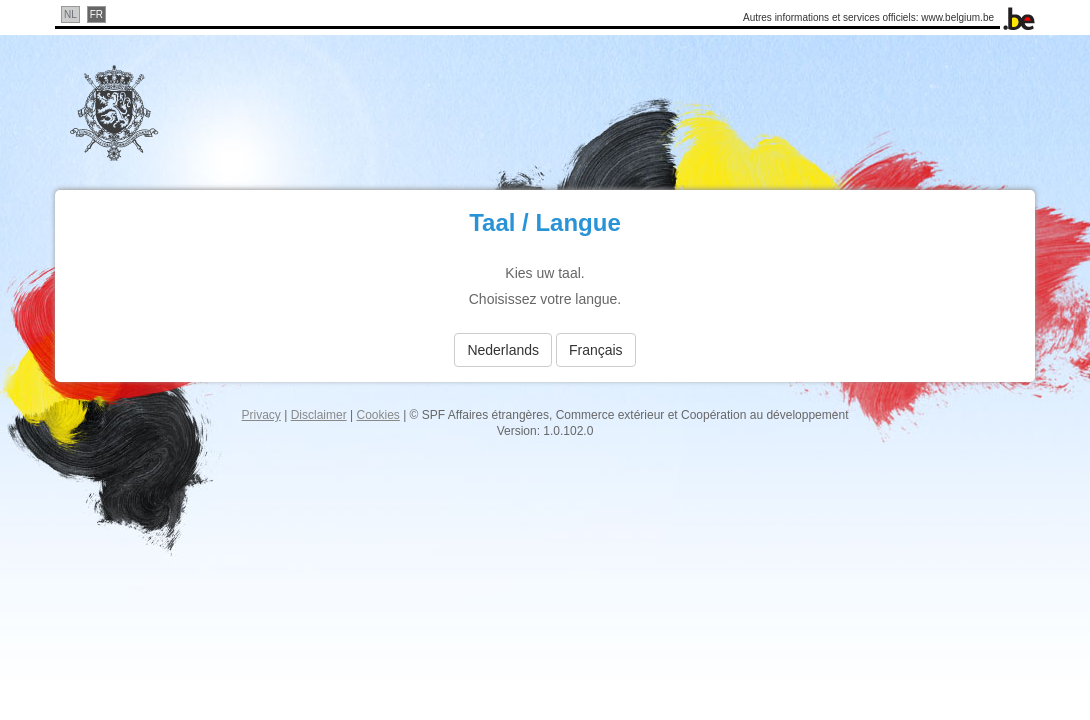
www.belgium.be (957, 17)
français (596, 350)
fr (96, 14)
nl (70, 14)
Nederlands (503, 350)
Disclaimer (319, 415)
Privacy (261, 415)
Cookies (377, 415)
